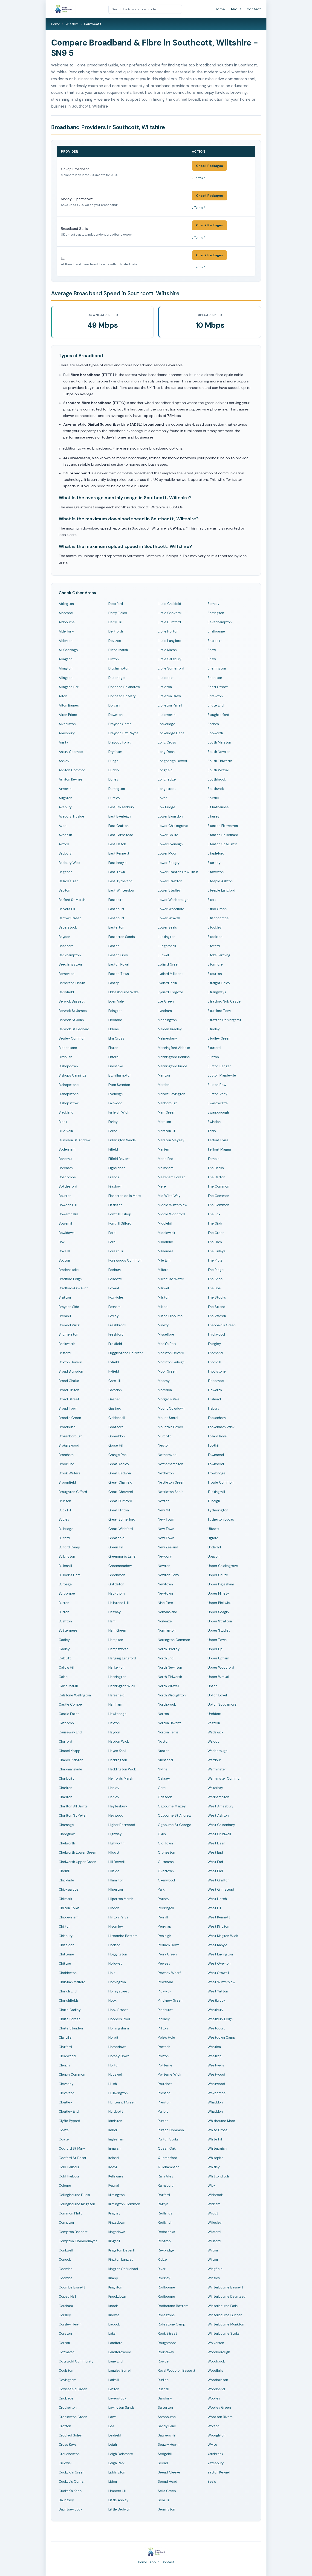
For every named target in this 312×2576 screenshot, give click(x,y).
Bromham (66, 1455)
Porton (163, 2056)
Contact (254, 9)
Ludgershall (167, 946)
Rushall (163, 2389)
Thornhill (214, 1362)
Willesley (215, 2222)
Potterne (165, 2065)
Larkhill (113, 2380)
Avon (62, 826)
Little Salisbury (169, 659)
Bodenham (67, 1149)
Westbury (215, 2010)
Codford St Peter (72, 2158)
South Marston (219, 742)
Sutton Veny (217, 1094)
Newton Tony (168, 1575)
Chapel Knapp (69, 1751)
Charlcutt (66, 1778)
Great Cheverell (120, 1492)
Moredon (165, 1390)
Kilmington (116, 2195)
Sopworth (215, 733)
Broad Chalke (69, 1381)
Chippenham (68, 1917)
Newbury (165, 1556)
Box (61, 1242)
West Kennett (219, 1917)
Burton (64, 1603)
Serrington (216, 613)
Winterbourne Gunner (225, 2315)
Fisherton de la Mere (124, 1196)
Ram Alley (165, 2176)
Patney (163, 1899)
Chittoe (65, 1963)
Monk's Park (167, 1344)
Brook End (66, 1464)
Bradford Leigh (70, 1279)
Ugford (213, 1538)
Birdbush (65, 1057)
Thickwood (216, 1334)
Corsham (66, 2306)
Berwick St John (71, 1020)
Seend (163, 2463)
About (236, 9)
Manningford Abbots (174, 1048)
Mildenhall (165, 1251)
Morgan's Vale (168, 1399)
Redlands (165, 2213)
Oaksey (164, 1778)
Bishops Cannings (73, 1075)
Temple (214, 1159)
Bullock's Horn (70, 1575)
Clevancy (66, 2084)
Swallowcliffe (218, 1103)
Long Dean (166, 751)
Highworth (116, 1843)
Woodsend (216, 2389)
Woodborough (219, 2352)
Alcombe (66, 613)
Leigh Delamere (120, 2454)
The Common (218, 1186)
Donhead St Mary (122, 696)
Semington (166, 2509)
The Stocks (217, 1297)
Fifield (113, 1149)
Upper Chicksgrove (223, 1566)
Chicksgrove (68, 1889)
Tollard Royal (217, 1436)
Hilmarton (116, 1880)
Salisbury (165, 2398)
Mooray (164, 1381)
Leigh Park (116, 2463)
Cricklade (66, 2398)
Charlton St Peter (73, 1815)
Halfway (114, 1612)
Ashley (64, 761)
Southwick (216, 788)
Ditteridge (116, 677)
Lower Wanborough (173, 900)
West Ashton (218, 1815)
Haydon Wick (118, 1741)
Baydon (64, 937)
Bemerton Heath (72, 983)
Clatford (65, 2047)
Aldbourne (67, 622)
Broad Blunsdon (71, 1371)
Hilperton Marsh (120, 1899)
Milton (163, 1307)
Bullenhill (65, 1566)
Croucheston (69, 2454)
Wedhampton (218, 1797)
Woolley (214, 2398)
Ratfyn (163, 2204)
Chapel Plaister (71, 1760)
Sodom (213, 724)
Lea (111, 2426)
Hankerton (116, 1667)
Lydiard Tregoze (170, 992)
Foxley (113, 1316)
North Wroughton (172, 1695)
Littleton (165, 687)
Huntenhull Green (122, 2102)
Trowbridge (216, 1473)
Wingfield (215, 2269)
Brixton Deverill (70, 1362)
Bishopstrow (68, 1103)
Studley (214, 1029)
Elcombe (115, 1020)
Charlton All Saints (73, 1806)
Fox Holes (116, 1297)
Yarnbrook (215, 2454)
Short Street (218, 687)
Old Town (165, 1843)
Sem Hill (164, 2500)
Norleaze (165, 1621)
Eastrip (113, 983)
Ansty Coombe (71, 751)
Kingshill (114, 2241)
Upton (212, 1686)
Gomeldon (116, 1436)
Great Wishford (120, 1529)
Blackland (66, 1112)
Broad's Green (70, 1418)
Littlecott (166, 677)
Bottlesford (68, 1186)
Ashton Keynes (71, 779)
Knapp (113, 2278)
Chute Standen (71, 2028)
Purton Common (171, 2130)
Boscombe (67, 1177)
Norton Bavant (169, 1723)
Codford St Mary (72, 2148)
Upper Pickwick (219, 1603)
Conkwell (66, 2250)
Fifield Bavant (119, 1159)
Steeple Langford (221, 890)
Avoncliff (65, 835)
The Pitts (215, 1260)
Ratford (164, 2195)
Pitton (163, 2028)
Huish (112, 2084)
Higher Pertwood (121, 1825)
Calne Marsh (68, 1686)
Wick (211, 2185)
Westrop (215, 2056)
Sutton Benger (219, 1066)
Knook (113, 2306)
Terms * (199, 178)
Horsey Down (118, 2056)
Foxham (114, 1307)
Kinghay (114, 2213)
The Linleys (216, 1251)
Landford (115, 2343)
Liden (112, 2481)
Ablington (66, 603)
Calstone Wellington (75, 1695)
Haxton (114, 1723)
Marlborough (167, 1103)
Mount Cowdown (171, 1408)
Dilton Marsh (118, 650)
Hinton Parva (118, 1917)
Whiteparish (217, 2148)
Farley (113, 1122)
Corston (65, 2333)
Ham (112, 1621)
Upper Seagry (218, 1612)
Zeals (212, 2481)
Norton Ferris (168, 1732)
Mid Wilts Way (169, 1196)
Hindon (113, 1908)
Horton (113, 2065)
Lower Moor (167, 853)
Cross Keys (68, 2444)
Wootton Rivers (220, 2417)
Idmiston (115, 2121)
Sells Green (167, 2491)
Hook (112, 2000)
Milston (163, 1297)
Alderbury (66, 631)
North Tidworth (170, 1677)
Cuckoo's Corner (72, 2481)
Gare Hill (114, 1381)
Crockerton (68, 2407)
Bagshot (65, 872)
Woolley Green (219, 2407)
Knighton (115, 2287)
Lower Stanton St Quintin (178, 872)
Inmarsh (114, 2148)
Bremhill (65, 1316)
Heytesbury (117, 1806)
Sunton (213, 1057)
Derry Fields (117, 613)
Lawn (112, 2417)
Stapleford (216, 853)
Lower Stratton (170, 881)
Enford (113, 1057)
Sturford (214, 1048)
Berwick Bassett (72, 1001)
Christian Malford (72, 1982)
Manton (164, 1075)
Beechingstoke (70, 964)
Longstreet (167, 788)
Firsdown (115, 1186)
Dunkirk (113, 770)
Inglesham (116, 2139)
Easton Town (118, 974)
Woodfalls (215, 2370)
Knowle (113, 2315)
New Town (166, 1519)
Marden (164, 1085)
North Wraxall (168, 1686)
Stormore (215, 964)
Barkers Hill (67, 909)
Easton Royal (118, 964)
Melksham (165, 1168)
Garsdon (115, 1390)
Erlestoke (115, 1066)
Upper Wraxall (218, 1677)
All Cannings (68, 650)
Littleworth (167, 714)
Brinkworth (67, 1344)
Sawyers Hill (167, 2435)
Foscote (115, 1279)
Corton (64, 2343)
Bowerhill (65, 1223)
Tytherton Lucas (221, 1519)
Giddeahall (116, 1418)
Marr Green (166, 1112)
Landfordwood (119, 2352)
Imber (112, 2130)
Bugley (64, 1519)
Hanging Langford (122, 1658)
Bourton (65, 1196)
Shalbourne (216, 631)
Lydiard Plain (167, 983)
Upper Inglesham (221, 1584)
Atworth (65, 788)
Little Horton (168, 631)
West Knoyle (217, 1945)
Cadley (64, 1640)
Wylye (212, 2444)
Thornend (215, 1353)
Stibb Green (217, 909)
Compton (66, 2222)
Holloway (115, 1963)
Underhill (214, 1547)
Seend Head (167, 2481)
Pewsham (165, 1982)
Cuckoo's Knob (70, 2491)
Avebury (65, 807)
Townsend (216, 1455)
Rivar (161, 2269)
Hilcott (113, 1852)
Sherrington (217, 668)
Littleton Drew (169, 696)
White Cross (218, 2130)
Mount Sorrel (168, 1418)
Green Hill (115, 1547)
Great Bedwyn (119, 1473)
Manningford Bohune (174, 1057)
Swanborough (218, 1112)
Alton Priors (68, 714)
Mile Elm (164, 1260)
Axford (64, 844)
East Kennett (118, 853)
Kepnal (113, 2185)
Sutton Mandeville (222, 1075)
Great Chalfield (120, 1482)
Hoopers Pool (119, 2019)
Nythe (163, 1769)
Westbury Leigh (220, 2019)
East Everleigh (119, 816)
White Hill (215, 2139)
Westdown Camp (221, 2037)
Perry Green (167, 1954)
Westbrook (216, 2000)
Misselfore (166, 1334)
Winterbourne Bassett (225, 2287)
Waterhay (215, 1788)
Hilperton (115, 1889)
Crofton (65, 2426)
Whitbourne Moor (221, 2121)
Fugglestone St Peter (125, 1353)
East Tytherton (120, 881)
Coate (64, 2130)
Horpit (113, 2037)
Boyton (64, 1260)
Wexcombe (217, 2093)
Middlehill (165, 1223)
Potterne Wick (169, 2074)
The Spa (214, 1288)
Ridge (162, 2259)
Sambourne (167, 2417)
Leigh (112, 2444)
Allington (65, 659)
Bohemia (65, 1159)
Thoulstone (217, 1371)
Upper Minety (218, 1593)
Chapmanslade (70, 1769)
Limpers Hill (117, 2491)
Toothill (213, 1445)
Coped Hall (67, 2296)
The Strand (216, 1307)
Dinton (113, 659)
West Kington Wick (223, 1936)
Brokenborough (70, 1436)
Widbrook (215, 2195)
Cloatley (65, 2102)
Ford (112, 1233)
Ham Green (117, 1630)
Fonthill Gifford (119, 1223)
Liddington (116, 2472)
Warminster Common (224, 1778)
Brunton (65, 1501)
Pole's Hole (166, 2037)
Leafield (114, 2435)
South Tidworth (220, 761)
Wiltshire (72, 24)
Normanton (167, 1630)
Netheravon (167, 1455)
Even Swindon (119, 1085)
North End (165, 1658)
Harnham (115, 1704)
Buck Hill (65, 1510)
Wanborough (218, 1751)
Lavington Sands (121, 2407)
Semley (213, 603)
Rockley (164, 2278)
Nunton (163, 1751)
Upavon (214, 1556)
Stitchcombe (218, 918)
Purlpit (163, 2111)
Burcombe (67, 1593)
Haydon (114, 1732)
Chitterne (66, 1954)
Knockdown (117, 2296)
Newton (164, 1566)
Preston (164, 2093)
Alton (63, 696)
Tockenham (217, 1418)
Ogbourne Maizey (172, 1806)
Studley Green (219, 1038)
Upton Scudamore (222, 1704)
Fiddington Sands (122, 1140)
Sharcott (215, 640)
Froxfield (115, 1344)
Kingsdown (116, 2222)
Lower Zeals (167, 927)
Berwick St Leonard (74, 1029)
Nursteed (165, 1760)
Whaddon (215, 2102)
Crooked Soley (70, 2435)
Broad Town (68, 1408)
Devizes (114, 640)
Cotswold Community (76, 2361)
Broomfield (67, 1482)
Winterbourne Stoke (224, 2333)
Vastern (214, 1723)
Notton (163, 1741)
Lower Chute (168, 835)
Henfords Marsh (120, 1778)
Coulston (66, 2370)
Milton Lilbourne (170, 1316)
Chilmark (65, 1899)
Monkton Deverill (171, 1353)
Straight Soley (219, 983)
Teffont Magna (219, 1149)
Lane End (115, 2361)
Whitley (214, 2167)
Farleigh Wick (118, 1112)
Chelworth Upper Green (77, 1862)
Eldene (113, 1029)
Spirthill (213, 798)
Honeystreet (118, 1991)
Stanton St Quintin (222, 844)
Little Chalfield (169, 603)
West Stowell (218, 1973)
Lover (162, 798)
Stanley (214, 816)
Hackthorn (116, 1593)
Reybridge (166, 2250)
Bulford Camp (69, 1547)
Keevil (113, 2167)
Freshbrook (117, 1325)
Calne (63, 1677)
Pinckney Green (170, 2000)
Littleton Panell (170, 705)
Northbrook (167, 1704)
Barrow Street (70, 918)
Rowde (163, 2361)
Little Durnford (169, 622)
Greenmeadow (120, 1566)
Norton (163, 1714)
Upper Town (217, 1640)
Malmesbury (167, 1038)
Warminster (217, 1769)
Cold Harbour (69, 2167)
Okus (162, 1834)
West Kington (218, 1926)
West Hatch (217, 1899)
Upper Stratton (220, 1621)
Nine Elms (165, 1603)
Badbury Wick (69, 863)
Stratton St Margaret (224, 1020)
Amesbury (67, 733)
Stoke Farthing (219, 955)
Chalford (65, 1741)
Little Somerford (171, 668)
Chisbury (65, 1936)
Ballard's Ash (68, 881)
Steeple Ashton (220, 881)
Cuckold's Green (71, 2472)
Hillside (113, 1871)
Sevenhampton (220, 622)
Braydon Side (69, 1307)
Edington (115, 1011)
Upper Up (215, 1649)
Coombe (65, 2269)
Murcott (164, 1436)
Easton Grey (118, 955)
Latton (113, 2389)
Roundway (166, 2352)
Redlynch (165, 2222)
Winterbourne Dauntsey (227, 2296)
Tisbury (213, 1408)
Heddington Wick (122, 1769)
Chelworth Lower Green (77, 1852)
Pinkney (164, 2019)
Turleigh (214, 1501)
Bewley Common (72, 1038)
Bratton (65, 1297)
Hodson (114, 1945)
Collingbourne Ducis (74, 2195)
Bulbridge (66, 1529)
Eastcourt (116, 909)
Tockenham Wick (221, 1427)
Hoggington (117, 1954)
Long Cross (167, 742)
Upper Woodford (221, 1667)
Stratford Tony (219, 1011)
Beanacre (66, 946)
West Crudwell (219, 1834)
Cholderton (68, 1973)
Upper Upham (218, 1658)
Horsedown (117, 2047)
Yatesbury (216, 2463)
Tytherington (218, 1510)
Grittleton (116, 1584)
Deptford (115, 603)
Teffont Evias (218, 1140)
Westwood (216, 2074)
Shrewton (215, 696)
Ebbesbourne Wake (123, 992)
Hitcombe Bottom (123, 1936)
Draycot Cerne (120, 724)
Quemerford (167, 2158)
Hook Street (118, 2010)
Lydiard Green (168, 964)
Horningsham (118, 2028)
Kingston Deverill (121, 2250)
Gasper (114, 1399)
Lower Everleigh (170, 844)
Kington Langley (120, 2259)
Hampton (115, 1640)
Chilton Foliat (69, 1908)
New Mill (164, 1510)
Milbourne (165, 1242)
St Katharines (218, 807)
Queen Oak (167, 2148)
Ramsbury (165, 2185)
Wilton (213, 2250)
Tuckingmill (216, 1492)
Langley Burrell (119, 2370)
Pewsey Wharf (169, 1973)
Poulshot (165, 2084)
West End (215, 1852)
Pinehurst (165, 2010)
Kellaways (116, 2176)
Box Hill (64, 1251)
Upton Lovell (218, 1695)
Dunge (113, 761)
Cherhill (64, 1871)
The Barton (216, 1177)
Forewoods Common (125, 1260)
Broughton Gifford (73, 1492)
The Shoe (215, 1279)
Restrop (164, 2241)
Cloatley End (69, 2111)
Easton (113, 946)
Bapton (64, 890)
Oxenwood (166, 1880)
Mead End (165, 1159)
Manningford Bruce (172, 1066)
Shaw (212, 650)
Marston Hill (167, 1131)
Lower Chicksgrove (173, 826)
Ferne (112, 1131)
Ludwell (164, 955)
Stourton (215, 974)
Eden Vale (116, 1001)
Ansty (63, 742)
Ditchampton (118, 668)
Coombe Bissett (72, 2287)
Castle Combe (70, 1704)
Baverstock (68, 927)
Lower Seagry (168, 863)
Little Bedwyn (119, 2509)
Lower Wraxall (169, 918)
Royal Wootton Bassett (176, 2370)
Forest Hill (116, 1251)
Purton (163, 2121)
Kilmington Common (124, 2204)
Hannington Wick (121, 1686)
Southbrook (217, 779)
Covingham (67, 2380)
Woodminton (218, 2380)
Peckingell (166, 1908)
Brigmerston (68, 1334)
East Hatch (117, 844)
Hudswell (115, 2074)
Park (161, 1889)
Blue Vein (66, 1131)
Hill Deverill (116, 1862)
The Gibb (215, 1223)
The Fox (214, 1214)
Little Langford (169, 640)
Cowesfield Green (73, 2389)
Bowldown (67, 1233)
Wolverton (216, 2343)
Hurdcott (115, 2111)
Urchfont (215, 1714)
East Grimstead (120, 835)
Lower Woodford (171, 909)
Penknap (164, 1926)
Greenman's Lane (122, 1556)
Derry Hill (115, 622)
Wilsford (214, 2232)
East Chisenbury (121, 807)
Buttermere (68, 1630)
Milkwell (164, 1288)
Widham (214, 2204)
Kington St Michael (123, 2269)
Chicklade (66, 1880)
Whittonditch (218, 2176)
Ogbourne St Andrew (174, 1815)
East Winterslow (121, 890)
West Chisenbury (221, 1825)
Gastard (114, 1408)
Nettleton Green (171, 1482)
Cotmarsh (67, 2352)
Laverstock (117, 2398)
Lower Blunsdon (170, 816)
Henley (113, 1788)
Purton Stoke (168, 2139)
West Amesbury (220, 1806)
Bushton (65, 1621)
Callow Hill (66, 1667)
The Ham (215, 1242)
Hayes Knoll (117, 1751)
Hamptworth (118, 1649)
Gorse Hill (115, 1445)
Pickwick (164, 1991)
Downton (115, 714)
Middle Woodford (171, 1214)
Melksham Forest (171, 1177)
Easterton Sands (121, 937)
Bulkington (67, 1556)
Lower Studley (169, 890)
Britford (65, 1353)
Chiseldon (66, 1945)
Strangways (217, 992)
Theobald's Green (222, 1325)
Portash (164, 2047)
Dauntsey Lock (70, 2509)
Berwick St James (73, 1011)
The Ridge (216, 1270)
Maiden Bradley (170, 1029)
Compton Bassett (73, 2232)
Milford (163, 1270)
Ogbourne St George (174, 1825)
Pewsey (164, 1963)
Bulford (64, 1538)
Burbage (65, 1584)
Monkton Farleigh (171, 1362)
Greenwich (116, 1575)
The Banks (216, 1168)
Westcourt (216, 2028)
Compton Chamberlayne (78, 2241)
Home (220, 9)
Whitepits (215, 2158)
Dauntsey (66, 2500)
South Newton (219, 751)
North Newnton (170, 1667)
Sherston (215, 677)
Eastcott (115, 900)
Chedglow (67, 1834)
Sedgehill (165, 2454)
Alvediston (67, 724)
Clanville (65, 2037)
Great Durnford (120, 1501)
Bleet (63, 1122)
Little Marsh (167, 650)
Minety (163, 1325)
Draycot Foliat (119, 742)
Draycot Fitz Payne (123, 733)
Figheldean (116, 1168)
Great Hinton (118, 1510)
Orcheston (166, 1852)
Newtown (165, 1584)
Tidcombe (216, 1381)
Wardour (214, 1760)
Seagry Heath (168, 2444)
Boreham (66, 1168)
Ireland (113, 2158)
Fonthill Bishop (119, 1214)
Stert (212, 900)
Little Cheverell (170, 613)
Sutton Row (217, 1085)
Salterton (165, 2407)
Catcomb (66, 1723)
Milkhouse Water (171, 1279)
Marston (164, 1122)
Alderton (65, 640)
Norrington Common (174, 1640)
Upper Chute (218, 1575)
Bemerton (67, 974)
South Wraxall (218, 770)
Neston (164, 1445)
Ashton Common (72, 770)
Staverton (216, 872)
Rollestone (166, 2315)
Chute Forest (69, 2019)
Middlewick (166, 1233)
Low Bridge (166, 807)
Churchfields (69, 2000)
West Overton (219, 1963)
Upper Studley (219, 1630)
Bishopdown (68, 1066)
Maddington (167, 1020)
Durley (113, 779)
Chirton (64, 1926)
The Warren (217, 1316)
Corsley (65, 2315)
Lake (112, 2333)
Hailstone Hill (118, 1603)
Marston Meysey (171, 1140)
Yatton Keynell (219, 2472)
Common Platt (70, 2213)
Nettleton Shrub (171, 1492)
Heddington (117, 1760)
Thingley (214, 1344)
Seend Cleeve (169, 2472)
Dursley (114, 798)
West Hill (215, 1908)
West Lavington (220, 1954)
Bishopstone (69, 1085)
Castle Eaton (69, 1714)
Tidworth (215, 1390)
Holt (111, 1973)
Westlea (214, 2047)
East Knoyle (117, 863)
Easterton (116, 927)
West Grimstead (221, 1889)
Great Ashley (118, 1464)
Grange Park (117, 1455)
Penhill (163, 1917)
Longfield (165, 770)
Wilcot (213, 2213)
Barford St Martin (72, 900)
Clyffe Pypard (69, 2121)
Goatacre (116, 1427)
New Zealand (168, 1547)
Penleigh (164, 1936)
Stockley (215, 927)
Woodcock (216, 2361)
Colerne (65, 2185)
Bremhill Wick (69, 1325)
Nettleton (166, 1473)
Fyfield (113, 1362)
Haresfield (116, 1695)
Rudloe (163, 2380)
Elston (113, 1048)
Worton (214, 2426)
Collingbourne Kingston (77, 2204)
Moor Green (167, 1371)
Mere (162, 1186)
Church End (68, 1991)
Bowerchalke (68, 1214)
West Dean (216, 1843)
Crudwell (65, 2463)
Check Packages (209, 166)
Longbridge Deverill (173, 761)
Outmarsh (166, 1862)
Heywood (115, 1815)
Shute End (216, 705)
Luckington (166, 937)
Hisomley (115, 1926)
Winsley (214, 2278)
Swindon (214, 1122)
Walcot (213, 1741)
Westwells (216, 2065)
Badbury (65, 853)
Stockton (215, 937)
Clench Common (72, 2074)
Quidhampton (168, 2167)
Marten (163, 1149)
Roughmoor (167, 2343)
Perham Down (168, 1945)
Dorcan (114, 705)
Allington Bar (68, 687)
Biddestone (68, 1048)
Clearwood (67, 2056)
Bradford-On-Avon (73, 1288)
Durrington (116, 788)
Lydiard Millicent (170, 974)
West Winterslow (221, 1982)
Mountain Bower (170, 1427)
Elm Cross (116, 1038)
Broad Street (69, 1399)
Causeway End (70, 1732)
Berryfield (66, 992)
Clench (64, 2065)
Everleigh (115, 1094)
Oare (162, 1788)
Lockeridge (166, 724)
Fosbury (114, 1270)
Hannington (117, 1677)
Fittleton (115, 1205)
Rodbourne (166, 2287)
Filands (113, 1177)
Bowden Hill (68, 1205)
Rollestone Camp (171, 2324)
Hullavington (118, 2093)
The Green (216, 1233)
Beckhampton (70, 955)
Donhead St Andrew (124, 687)
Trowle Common (221, 1482)
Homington (117, 1982)
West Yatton (218, 1991)
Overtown (166, 1871)
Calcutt (65, 1658)
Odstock (165, 1797)
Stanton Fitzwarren (223, 826)
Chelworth (67, 1843)
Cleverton (67, 2093)
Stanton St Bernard (223, 835)
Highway (114, 1834)
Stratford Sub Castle (224, 1001)
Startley (214, 863)
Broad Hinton (69, 1390)
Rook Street (167, 2333)
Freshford (116, 1334)
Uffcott (214, 1529)
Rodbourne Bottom (173, 2306)
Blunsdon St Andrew (74, 1140)
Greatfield (116, 1538)
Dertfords (116, 631)
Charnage (66, 1825)
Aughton (65, 798)
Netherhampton (170, 1464)
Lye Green (166, 1001)
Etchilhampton (119, 1075)
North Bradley (168, 1649)
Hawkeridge (117, 1714)
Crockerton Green (73, 2417)
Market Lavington (171, 1094)
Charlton (65, 1788)
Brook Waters (69, 1473)
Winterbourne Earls (223, 2306)
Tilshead (214, 1399)
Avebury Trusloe (71, 816)
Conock (65, 2259)
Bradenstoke (69, 1270)
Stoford (214, 946)
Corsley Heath (70, 2324)
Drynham (115, 751)
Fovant (113, 1288)
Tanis (212, 1131)
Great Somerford (121, 1519)
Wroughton (216, 2435)
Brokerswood (69, 1445)
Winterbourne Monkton (226, 2324)
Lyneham (165, 1011)
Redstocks (166, 2232)
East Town (116, 872)
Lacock (114, 2324)
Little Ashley (118, 2500)
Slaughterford (218, 714)
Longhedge (167, 779)
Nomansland (167, 1612)
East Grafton (118, 826)
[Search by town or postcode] (145, 9)
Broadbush (67, 1427)
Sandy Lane (167, 2426)
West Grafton (218, 1880)
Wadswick (215, 1732)
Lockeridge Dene (171, 733)
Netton (163, 1501)
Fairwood (115, 1103)
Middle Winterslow (172, 1205)
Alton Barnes (69, 705)
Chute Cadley (70, 2010)
